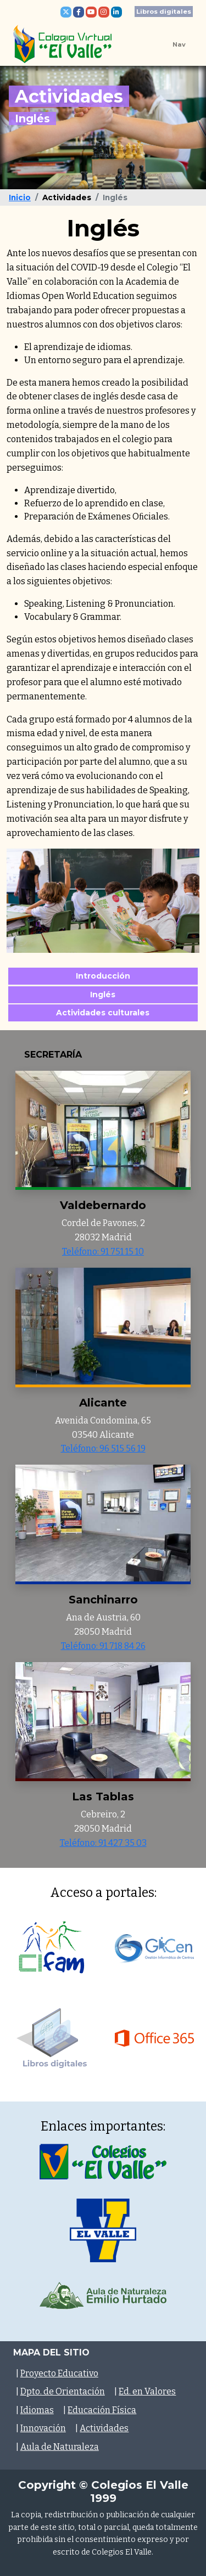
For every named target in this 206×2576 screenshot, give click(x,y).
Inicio (20, 197)
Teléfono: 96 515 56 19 (103, 1448)
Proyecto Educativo (59, 2373)
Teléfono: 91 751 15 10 (103, 1251)
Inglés (103, 994)
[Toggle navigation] (171, 44)
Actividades (104, 2428)
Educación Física (102, 2410)
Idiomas (37, 2410)
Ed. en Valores (147, 2391)
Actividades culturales (103, 1013)
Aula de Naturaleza (59, 2447)
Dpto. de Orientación (62, 2391)
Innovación (43, 2428)
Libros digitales (163, 11)
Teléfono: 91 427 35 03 (103, 1843)
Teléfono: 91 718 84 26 (103, 1646)
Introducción (103, 976)
